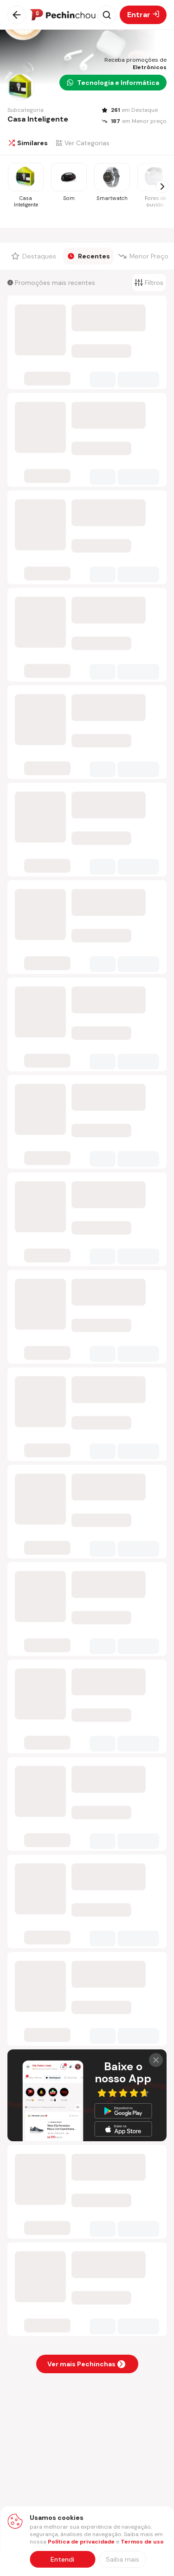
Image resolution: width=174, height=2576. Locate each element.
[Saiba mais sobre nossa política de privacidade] (122, 2559)
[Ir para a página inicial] (63, 15)
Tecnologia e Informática (113, 82)
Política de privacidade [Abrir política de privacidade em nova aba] (81, 2541)
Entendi (62, 2559)
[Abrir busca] (106, 15)
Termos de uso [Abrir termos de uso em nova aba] (142, 2541)
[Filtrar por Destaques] (34, 256)
